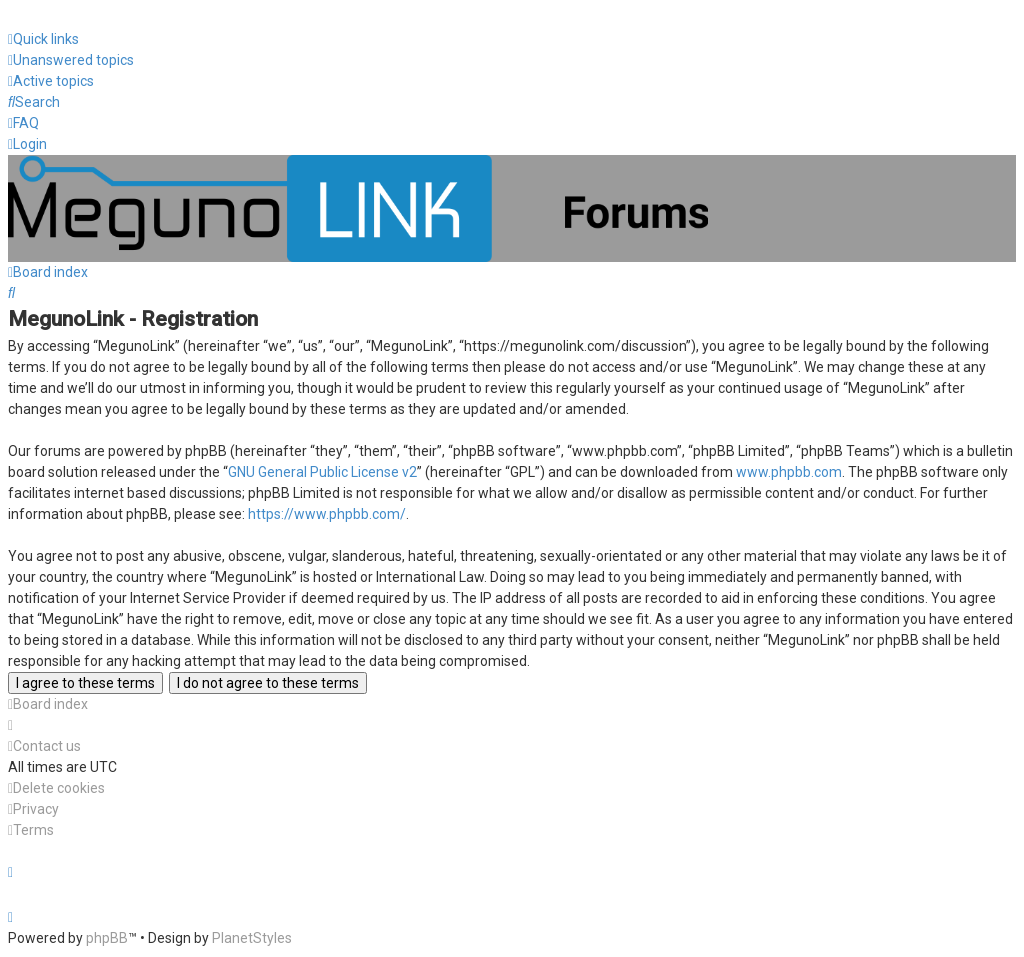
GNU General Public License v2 (322, 472)
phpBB (107, 938)
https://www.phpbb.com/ (327, 514)
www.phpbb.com (789, 472)
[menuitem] (71, 60)
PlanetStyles (252, 938)
